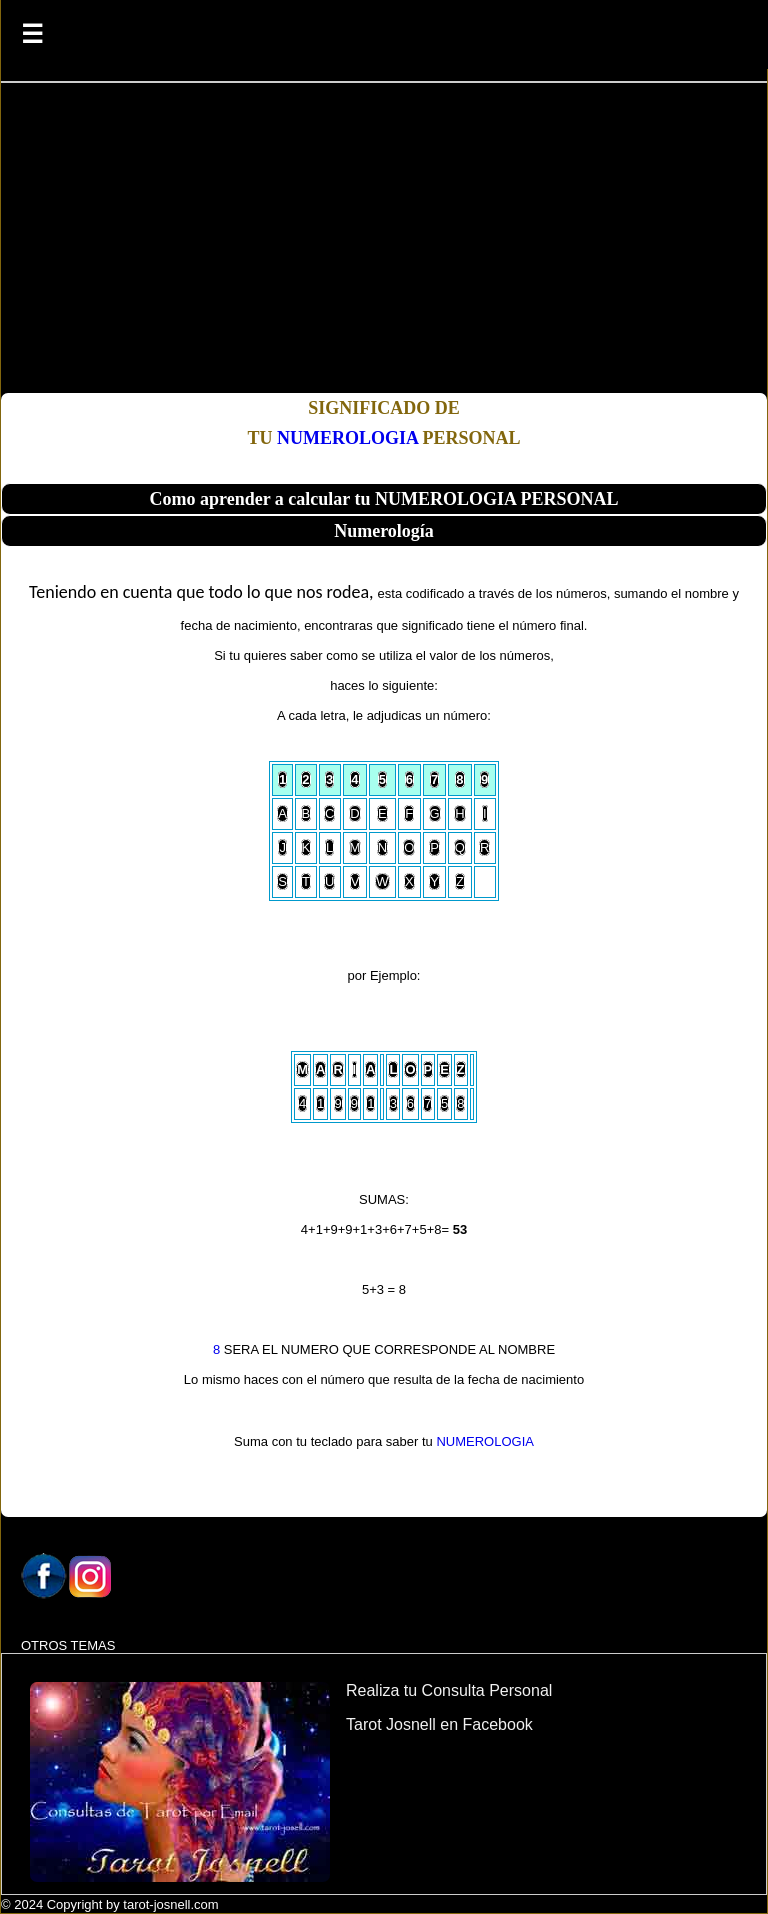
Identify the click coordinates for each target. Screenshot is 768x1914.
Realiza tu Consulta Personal (449, 1690)
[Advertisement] (384, 243)
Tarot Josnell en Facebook (439, 1724)
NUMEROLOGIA (347, 438)
